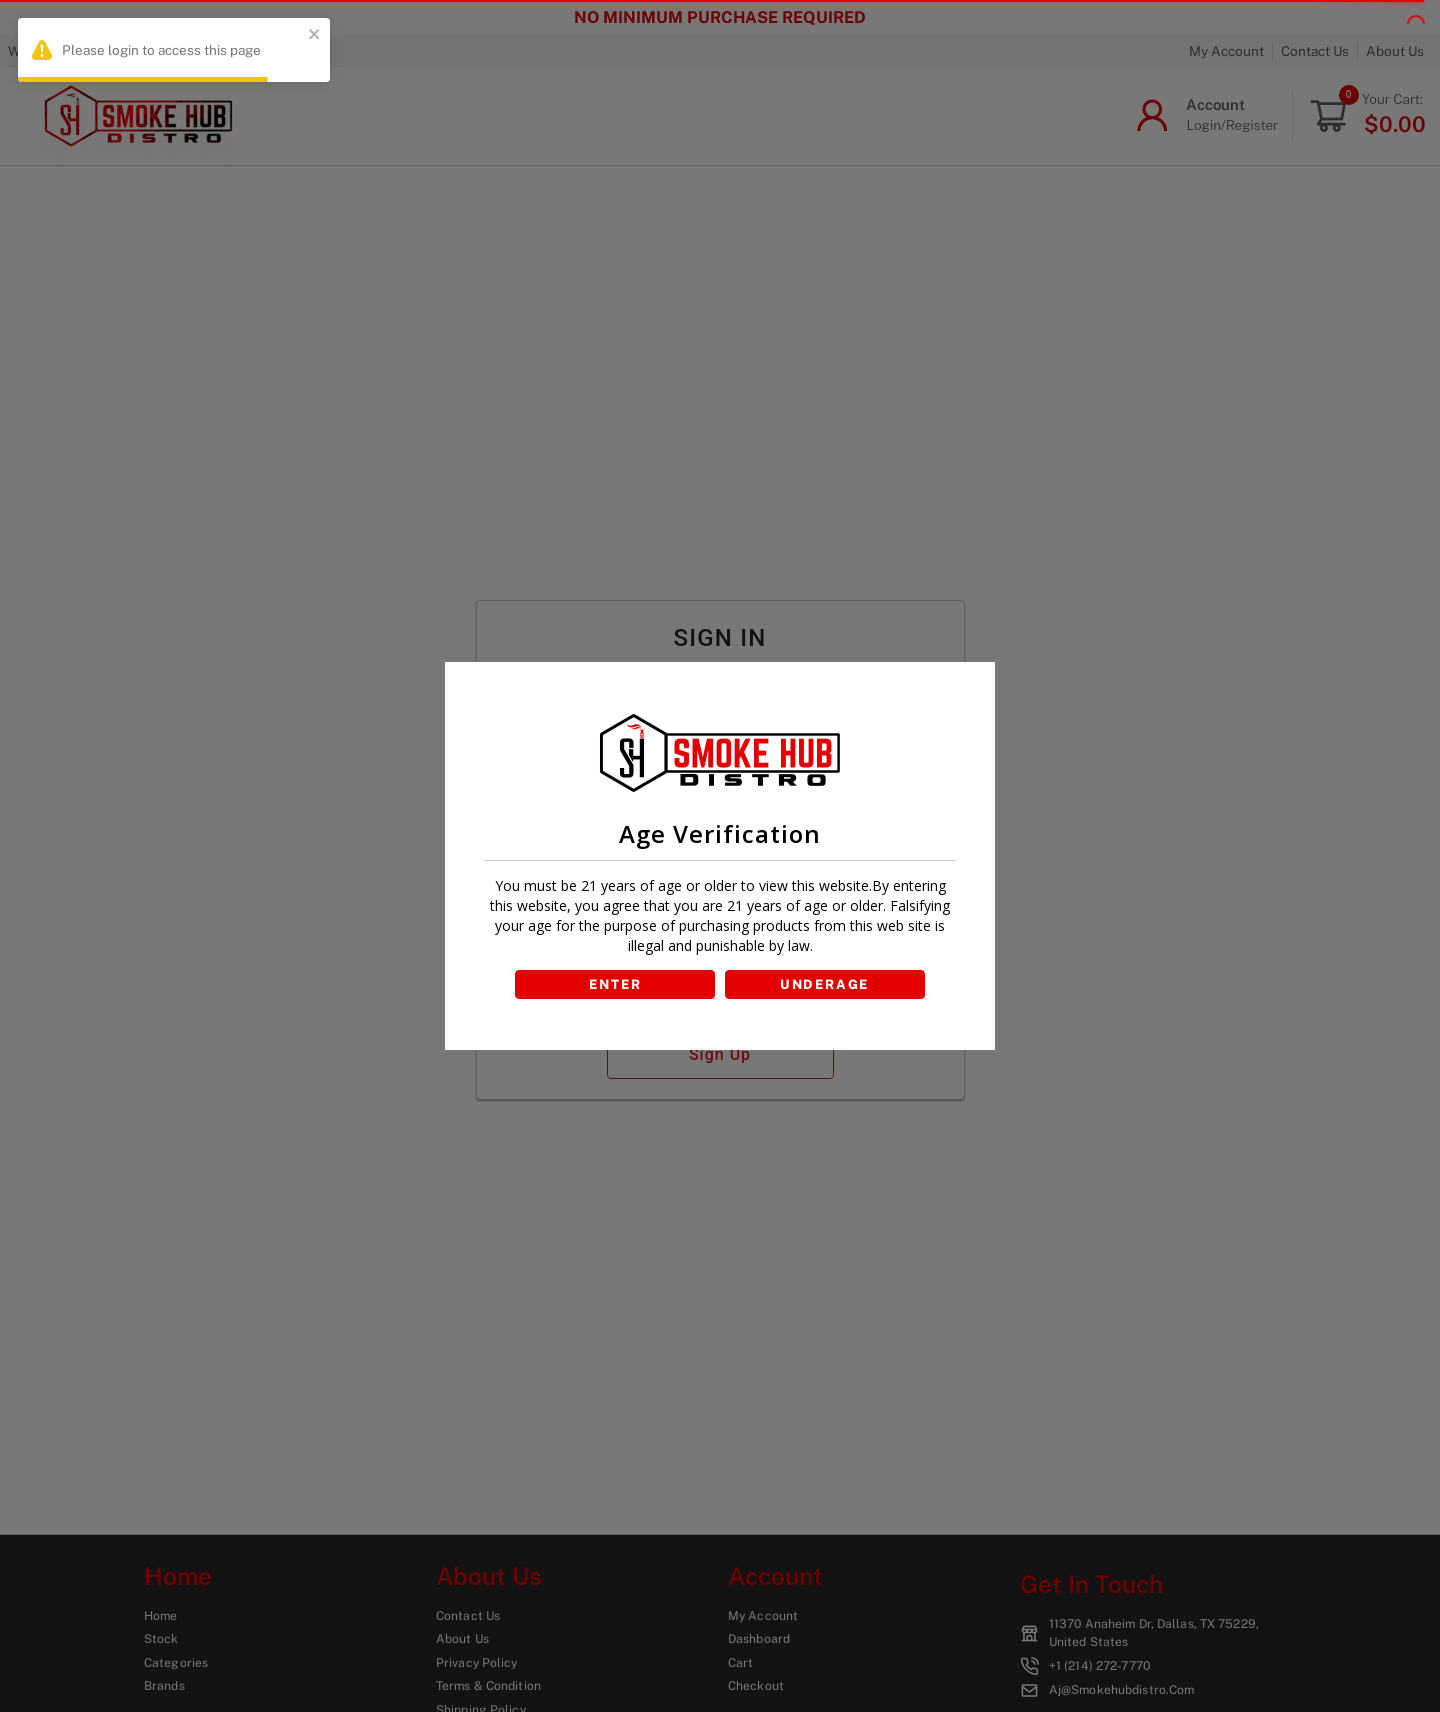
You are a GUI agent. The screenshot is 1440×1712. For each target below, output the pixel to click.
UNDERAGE (826, 984)
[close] (315, 35)
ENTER (613, 984)
